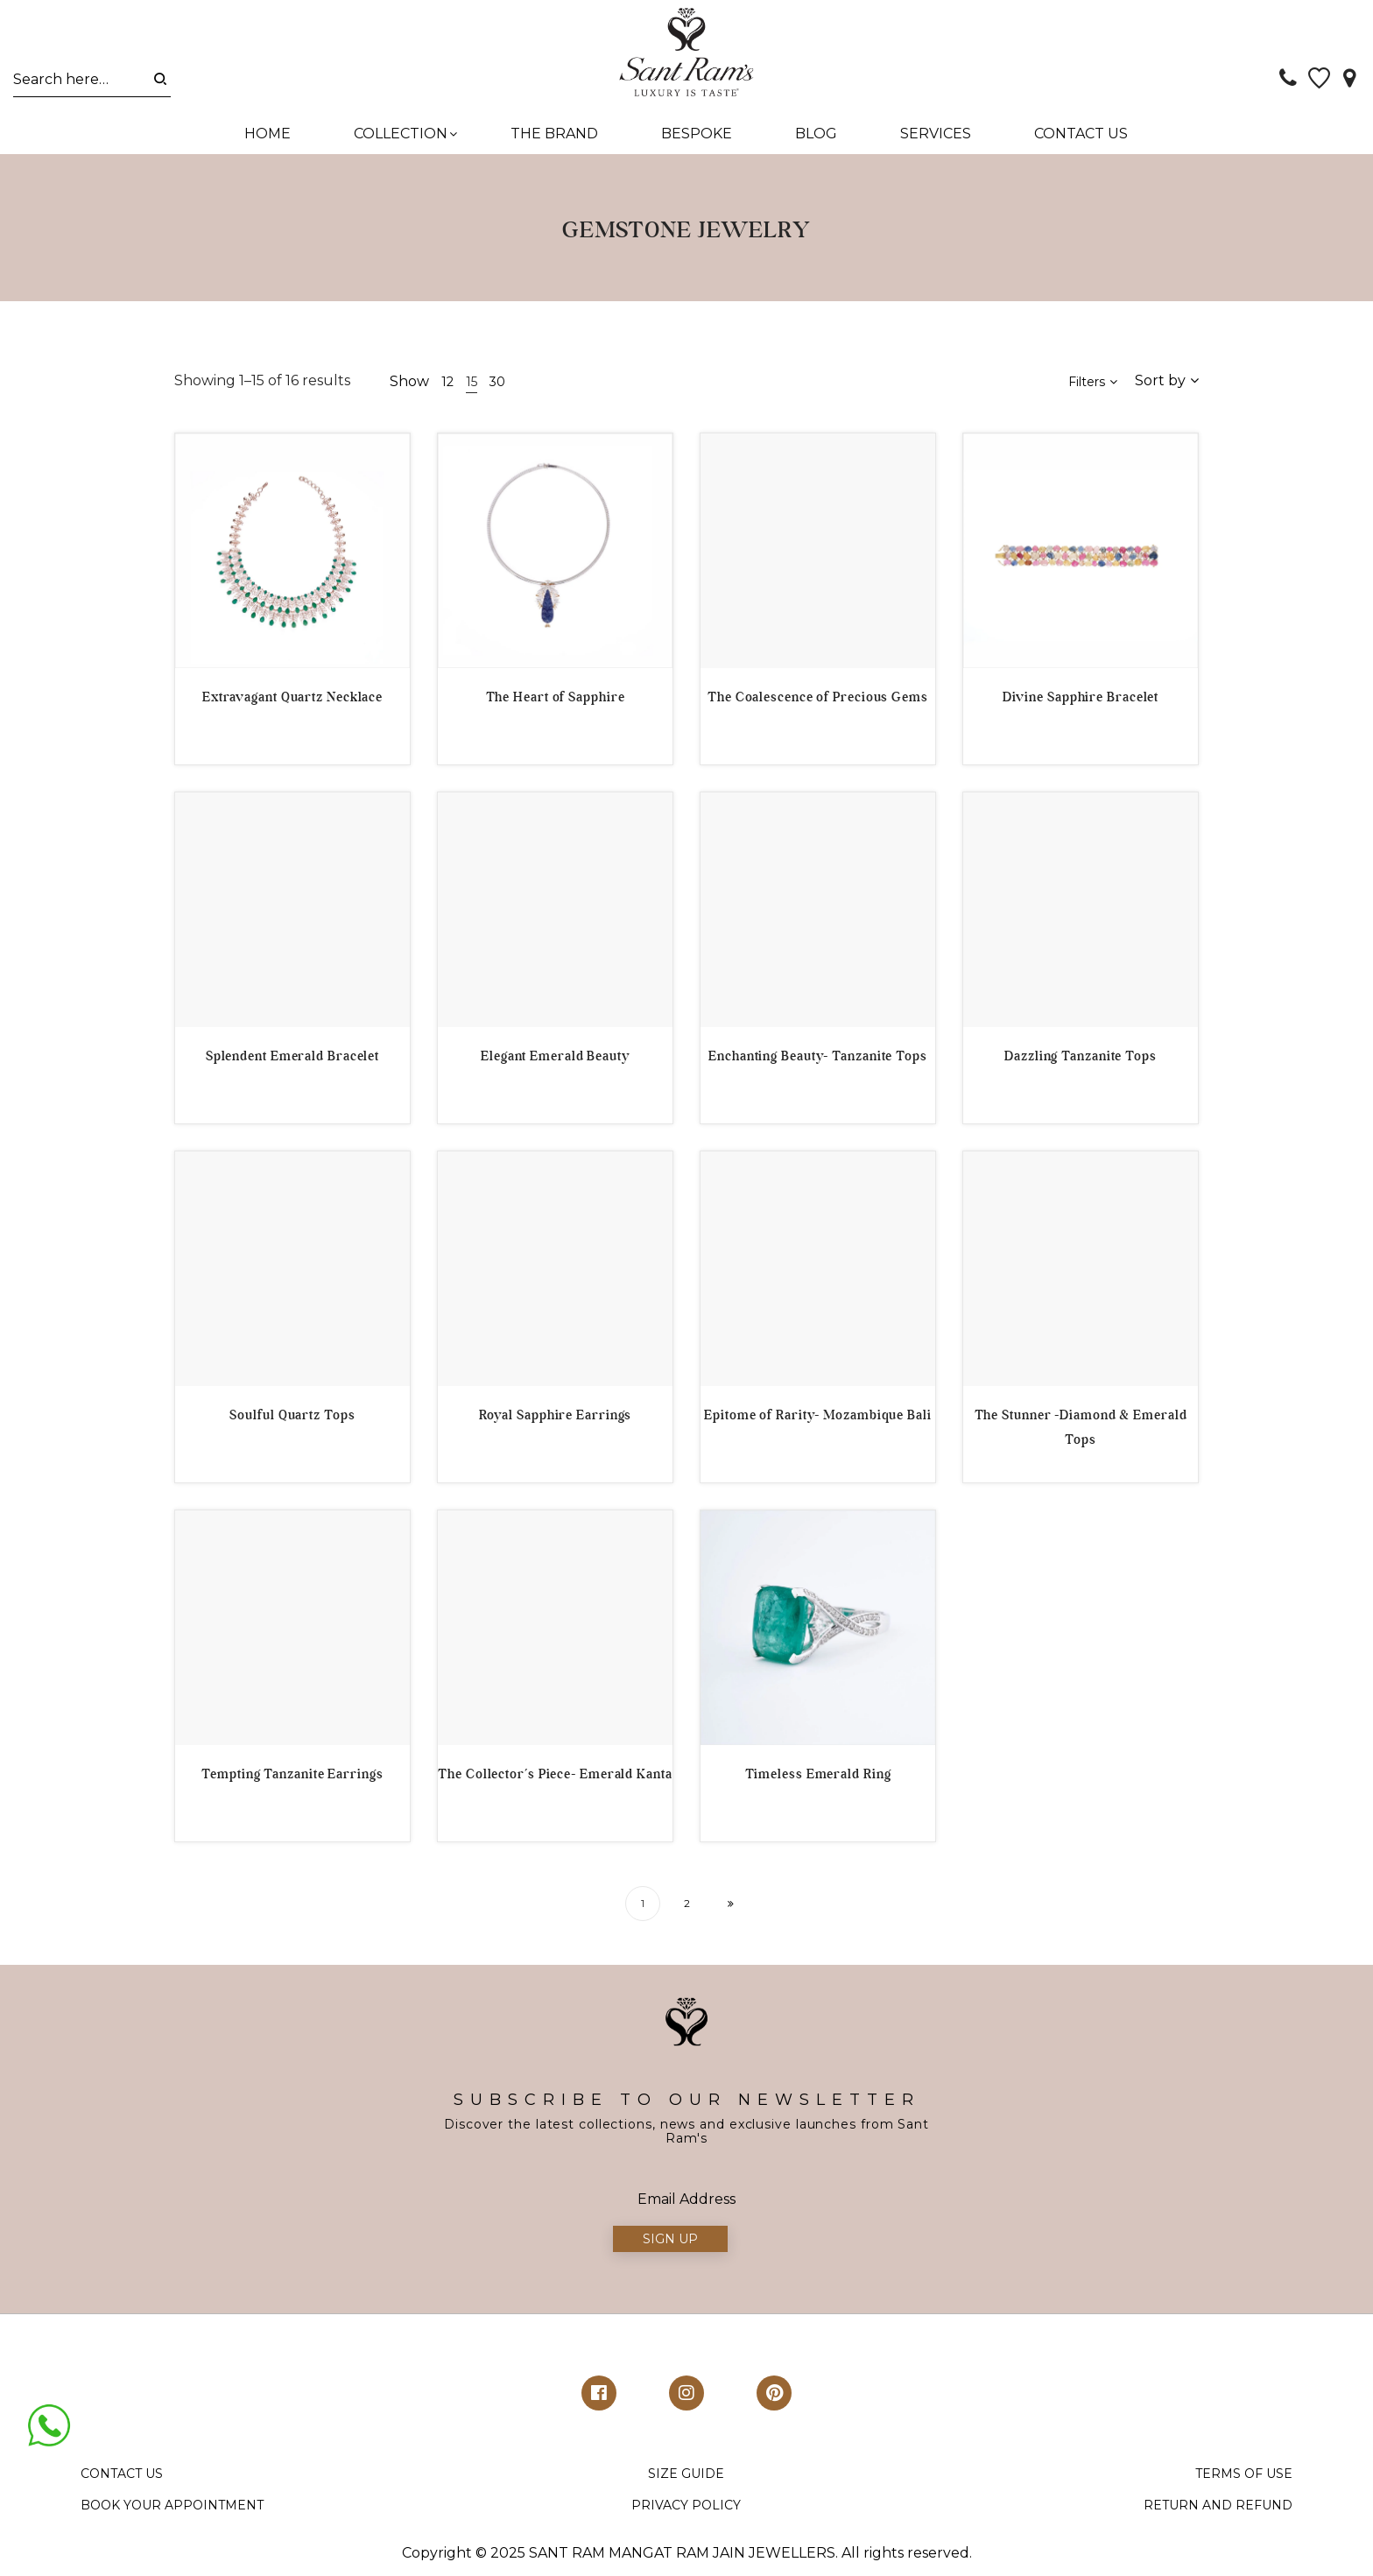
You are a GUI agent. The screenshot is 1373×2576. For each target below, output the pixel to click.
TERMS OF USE (1243, 2479)
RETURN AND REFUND (1218, 2509)
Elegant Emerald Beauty (555, 1060)
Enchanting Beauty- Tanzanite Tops (817, 1060)
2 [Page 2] (687, 1907)
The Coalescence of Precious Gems (818, 701)
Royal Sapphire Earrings (555, 1419)
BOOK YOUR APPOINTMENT (172, 2509)
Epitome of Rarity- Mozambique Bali (818, 1419)
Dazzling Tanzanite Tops (1080, 1060)
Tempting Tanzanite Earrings (292, 1778)
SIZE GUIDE (686, 2479)
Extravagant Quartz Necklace (292, 701)
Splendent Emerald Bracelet (292, 1060)
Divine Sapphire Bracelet (1081, 701)
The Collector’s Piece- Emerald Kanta (555, 1778)
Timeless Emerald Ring (818, 1778)
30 (497, 386)
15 (471, 386)
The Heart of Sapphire (555, 701)
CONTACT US (122, 2479)
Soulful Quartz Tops (292, 1419)
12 (447, 386)
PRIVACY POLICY (686, 2509)
